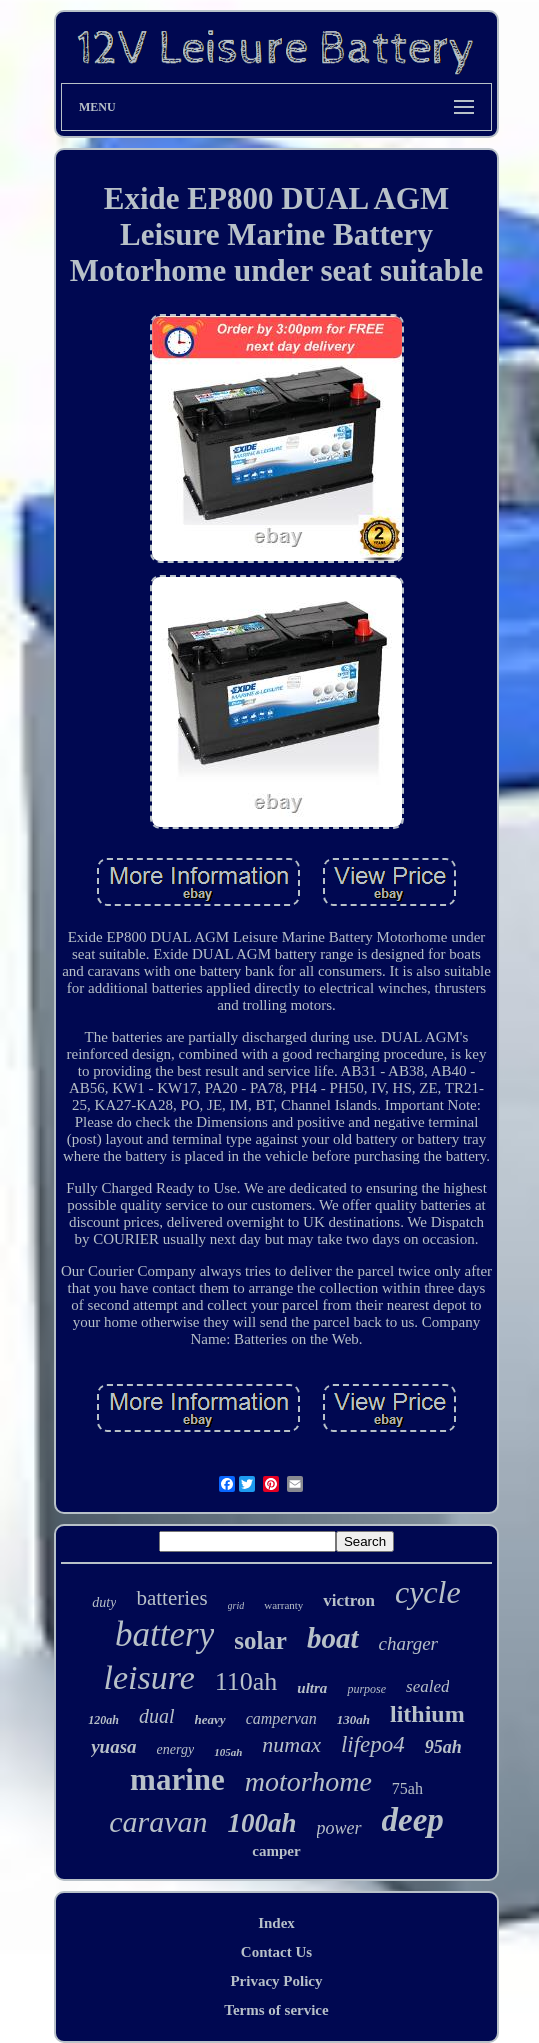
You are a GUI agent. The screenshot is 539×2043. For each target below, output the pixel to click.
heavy (210, 1719)
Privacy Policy (276, 1981)
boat (333, 1638)
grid (236, 1605)
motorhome (308, 1781)
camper (276, 1851)
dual (157, 1716)
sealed (427, 1686)
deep (413, 1820)
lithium (427, 1714)
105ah (228, 1752)
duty (104, 1602)
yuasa (113, 1746)
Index (276, 1923)
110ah (246, 1681)
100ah (261, 1823)
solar (260, 1640)
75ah (407, 1788)
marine (177, 1779)
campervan (281, 1718)
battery (164, 1634)
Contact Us (276, 1952)
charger (408, 1643)
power (339, 1828)
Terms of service (276, 2010)
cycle (428, 1592)
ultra (312, 1688)
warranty (283, 1605)
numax (291, 1744)
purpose (366, 1689)
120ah (103, 1720)
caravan (158, 1821)
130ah (353, 1719)
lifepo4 (373, 1744)
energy (176, 1749)
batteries (171, 1598)
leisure (149, 1677)
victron (349, 1600)
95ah (443, 1747)
